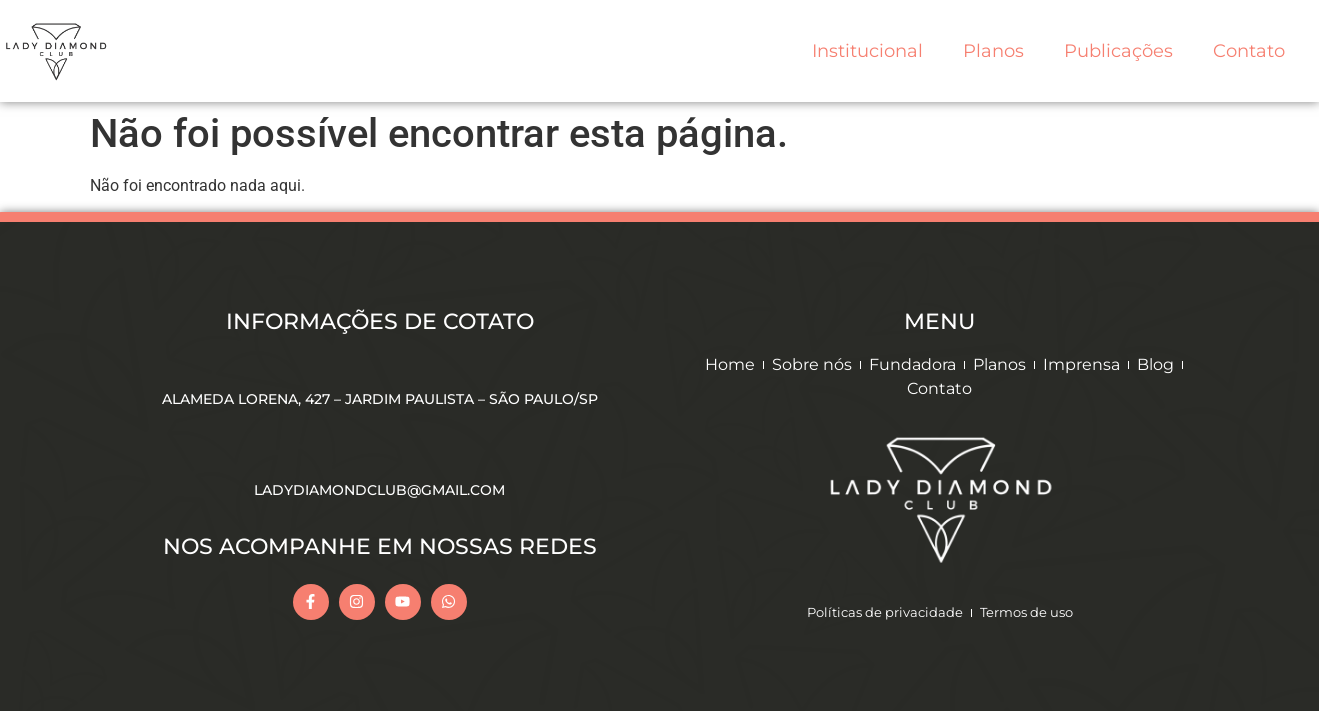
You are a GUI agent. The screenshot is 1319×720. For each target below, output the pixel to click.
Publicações (1118, 51)
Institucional (867, 51)
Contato (1249, 51)
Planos (993, 51)
